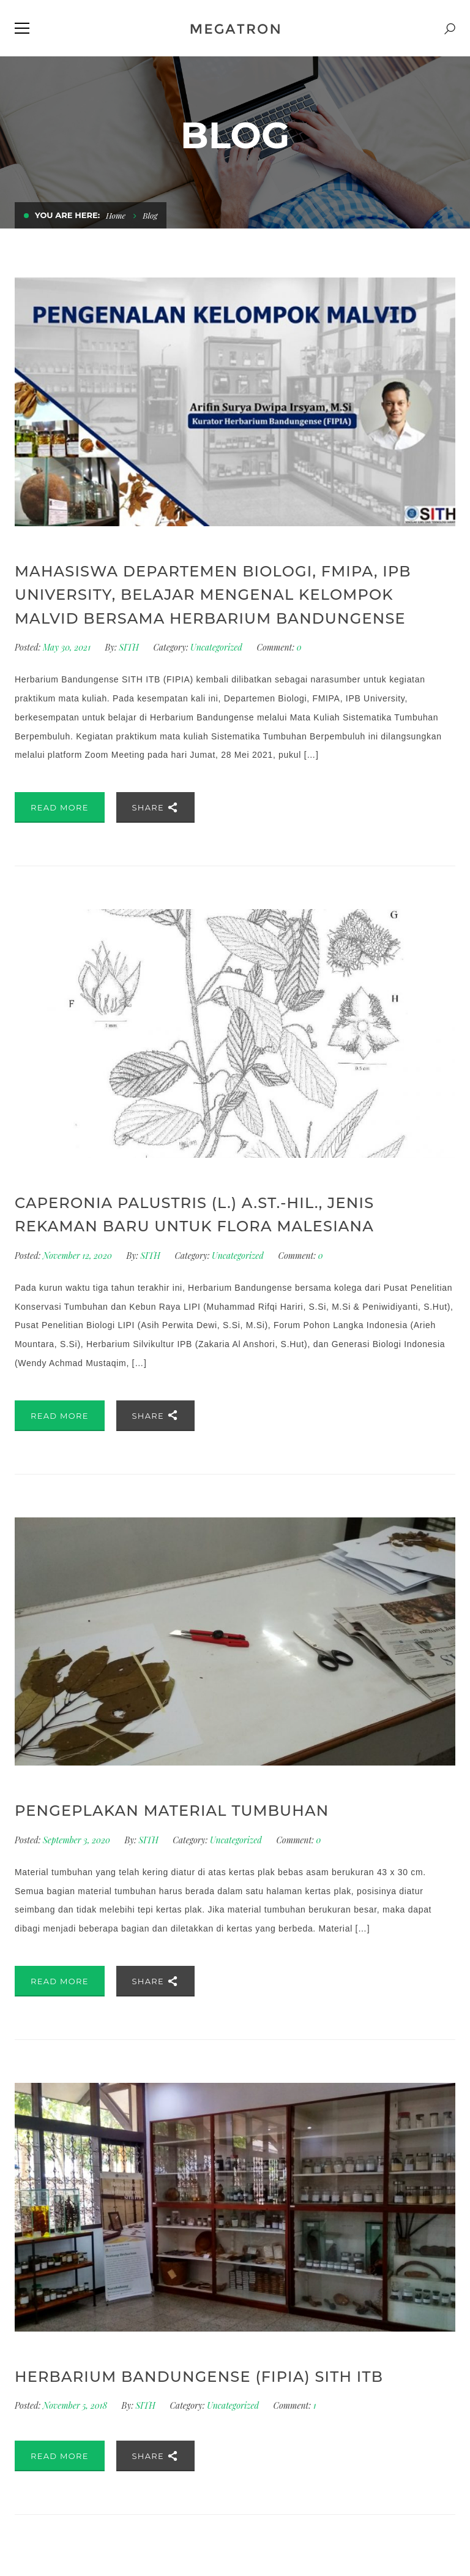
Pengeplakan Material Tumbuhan (172, 1810)
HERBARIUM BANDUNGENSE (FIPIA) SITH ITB (199, 2376)
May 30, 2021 (67, 647)
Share (155, 807)
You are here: (67, 215)
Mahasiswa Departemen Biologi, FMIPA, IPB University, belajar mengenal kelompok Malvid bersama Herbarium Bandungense (213, 594)
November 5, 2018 (76, 2405)
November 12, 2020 (78, 1255)
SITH (129, 647)
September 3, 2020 (77, 1840)
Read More (60, 807)
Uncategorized (216, 647)
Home (116, 215)
